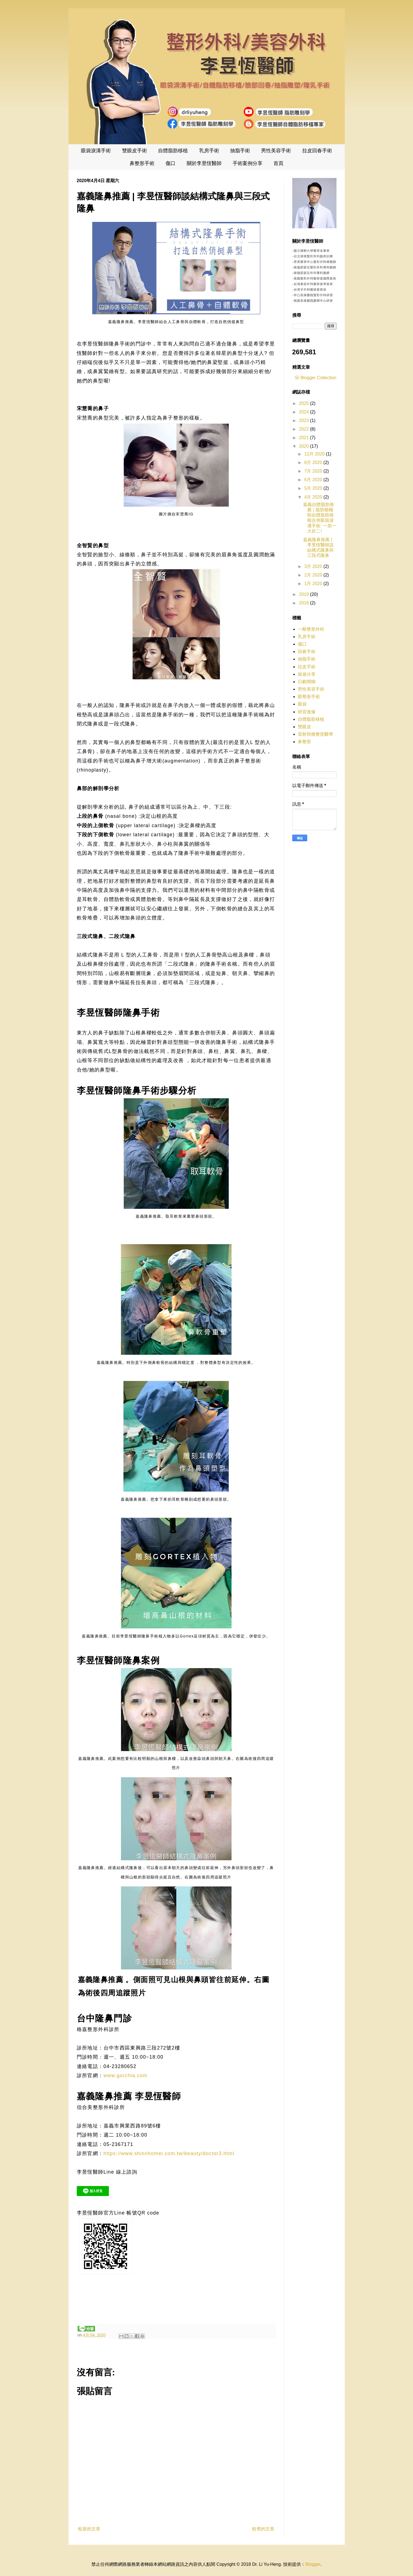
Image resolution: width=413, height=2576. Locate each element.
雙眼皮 (304, 726)
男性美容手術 (276, 150)
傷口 (170, 163)
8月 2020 (313, 462)
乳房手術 (209, 150)
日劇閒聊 (306, 681)
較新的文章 (89, 2529)
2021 (304, 437)
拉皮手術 (306, 666)
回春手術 (306, 651)
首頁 (278, 163)
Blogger (312, 2564)
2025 (304, 403)
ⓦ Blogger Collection (315, 377)
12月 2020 (315, 454)
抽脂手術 (240, 150)
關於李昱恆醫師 (204, 163)
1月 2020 (313, 583)
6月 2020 (313, 479)
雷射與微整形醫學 (315, 734)
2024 (304, 412)
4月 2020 (313, 497)
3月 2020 (313, 566)
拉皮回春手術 (317, 150)
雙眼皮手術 (134, 150)
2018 (304, 603)
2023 (304, 420)
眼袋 (302, 704)
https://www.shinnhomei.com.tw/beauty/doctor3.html (169, 2153)
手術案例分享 (247, 163)
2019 (304, 594)
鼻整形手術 (142, 163)
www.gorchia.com (126, 2075)
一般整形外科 (311, 629)
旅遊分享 (306, 674)
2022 (304, 429)
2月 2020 (313, 575)
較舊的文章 (263, 2529)
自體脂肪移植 (173, 150)
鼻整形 (304, 741)
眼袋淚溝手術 (96, 150)
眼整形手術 (309, 696)
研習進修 (306, 711)
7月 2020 (313, 471)
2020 (304, 446)
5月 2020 (313, 488)
